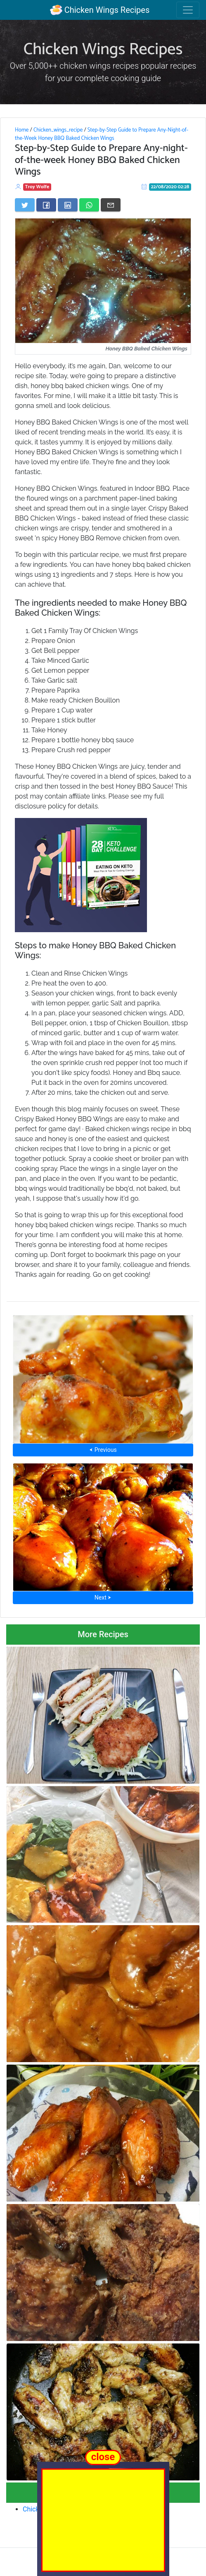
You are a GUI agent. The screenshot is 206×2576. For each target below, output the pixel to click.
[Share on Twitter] (25, 204)
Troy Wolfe (37, 187)
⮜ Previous (102, 1449)
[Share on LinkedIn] (68, 204)
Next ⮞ (103, 1597)
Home (21, 129)
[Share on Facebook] (46, 204)
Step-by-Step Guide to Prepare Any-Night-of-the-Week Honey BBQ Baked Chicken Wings (101, 134)
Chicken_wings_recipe (58, 129)
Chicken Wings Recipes (99, 10)
